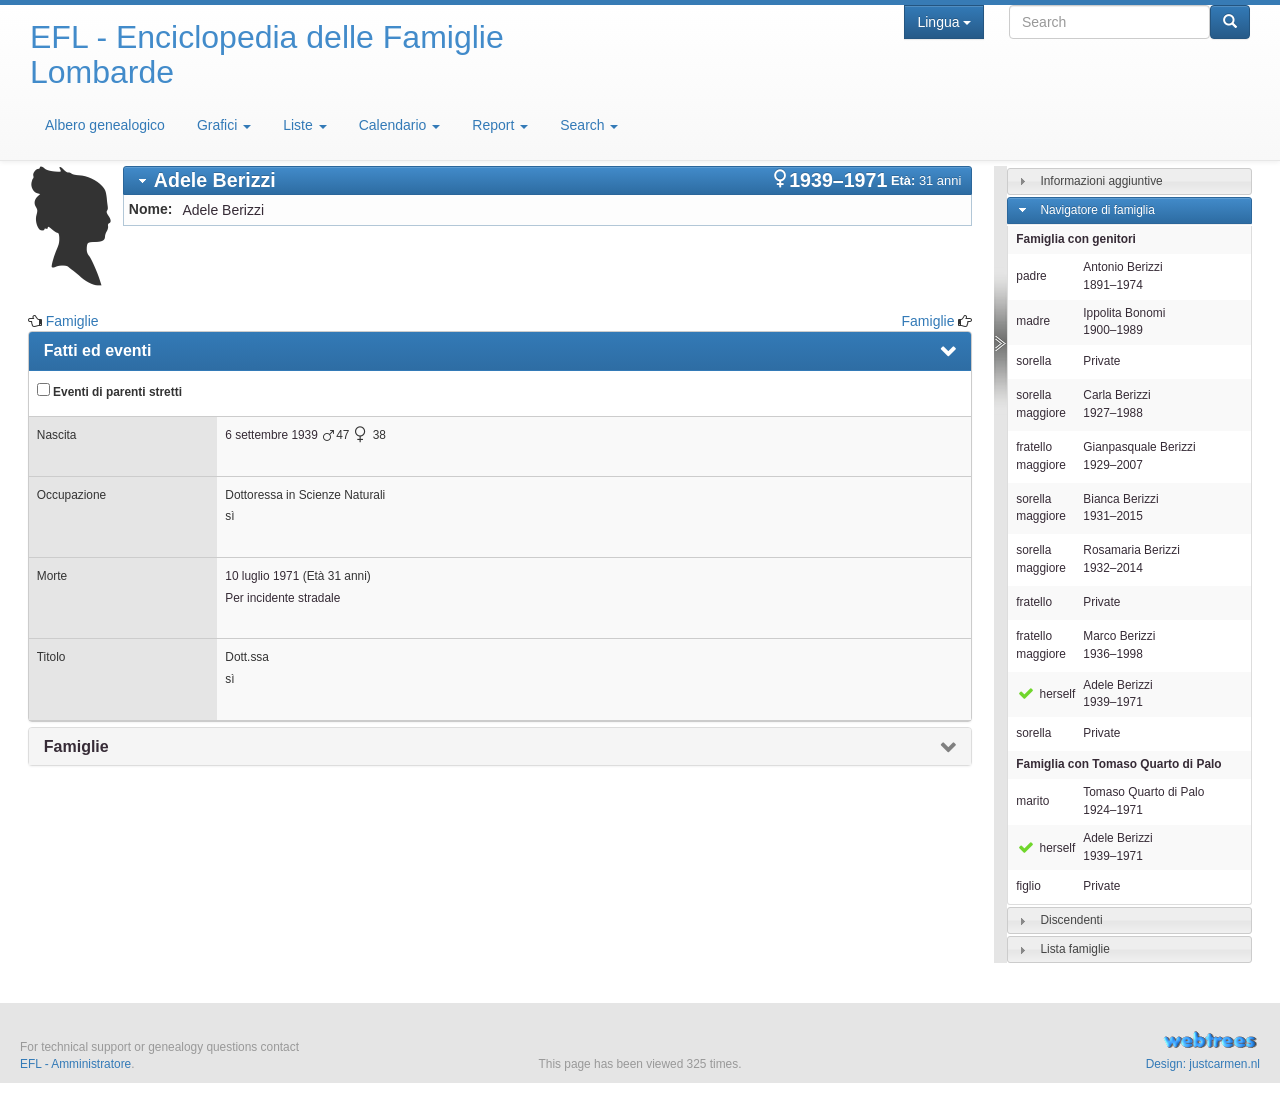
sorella (1033, 361)
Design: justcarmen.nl (1203, 1064)
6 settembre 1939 (271, 435)
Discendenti (1071, 920)
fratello (1034, 602)
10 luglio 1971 (262, 576)
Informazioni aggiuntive (1101, 181)
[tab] (548, 180)
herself (1045, 694)
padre (1031, 276)
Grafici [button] (224, 125)
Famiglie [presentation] (76, 746)
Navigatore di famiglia (1097, 210)
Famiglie (72, 321)
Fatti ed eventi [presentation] (98, 350)
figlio (1028, 886)
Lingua (943, 22)
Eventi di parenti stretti (109, 391)
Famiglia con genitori (1076, 239)
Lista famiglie (1074, 949)
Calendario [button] (400, 125)
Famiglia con (1118, 764)
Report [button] (500, 125)
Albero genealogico (105, 125)
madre (1033, 321)
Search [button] (589, 125)
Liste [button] (304, 125)
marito (1032, 801)
